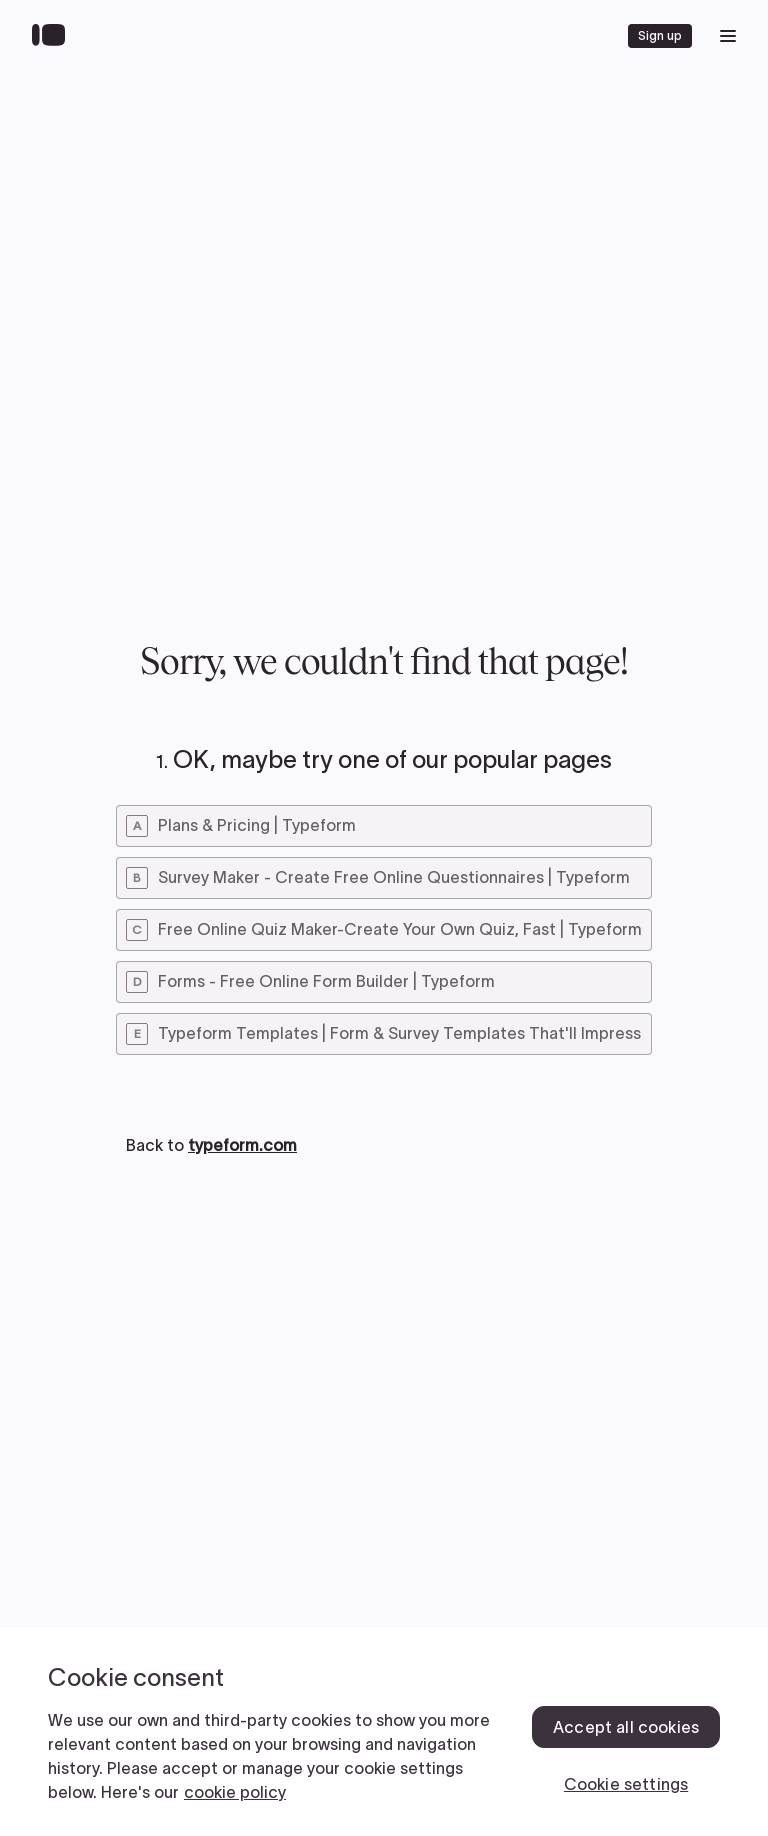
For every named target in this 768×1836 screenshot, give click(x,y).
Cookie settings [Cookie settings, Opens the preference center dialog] (626, 1784)
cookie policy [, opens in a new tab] (235, 1792)
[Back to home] (53, 36)
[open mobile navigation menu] (728, 36)
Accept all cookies (626, 1727)
